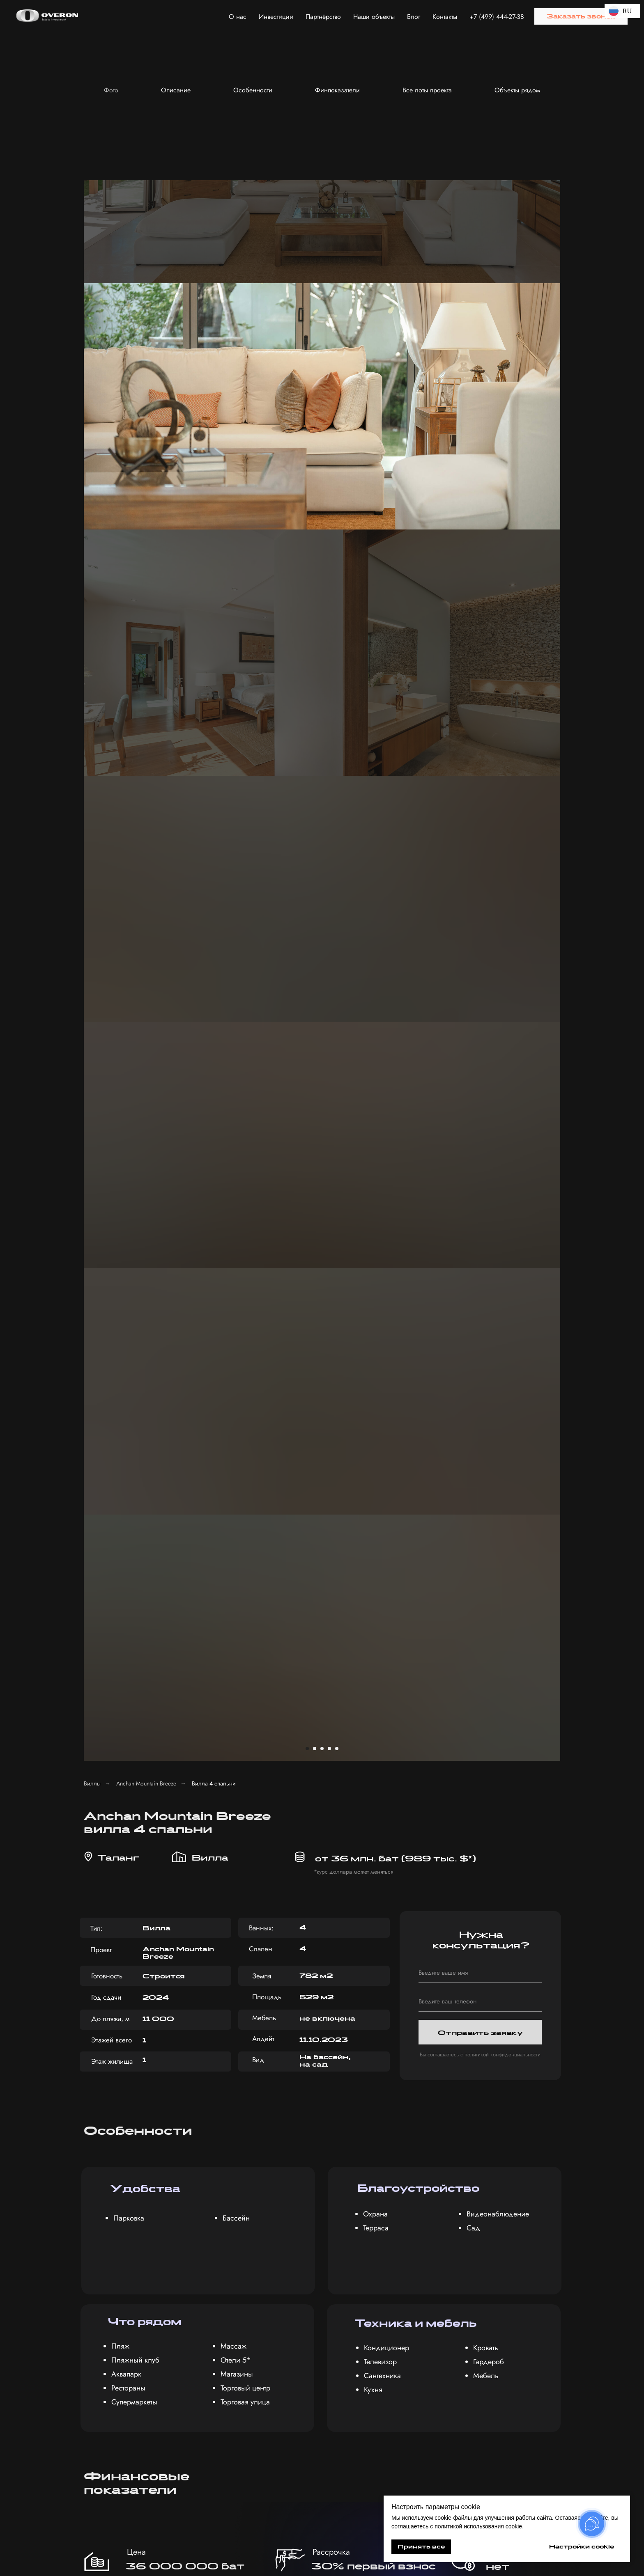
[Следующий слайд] (580, 160)
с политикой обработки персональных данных (444, 2354)
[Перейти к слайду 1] (307, 271)
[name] (480, 495)
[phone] (480, 523)
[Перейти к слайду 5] (336, 271)
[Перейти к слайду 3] (322, 271)
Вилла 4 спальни (214, 306)
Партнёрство (323, 16)
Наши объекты (374, 16)
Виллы (92, 306)
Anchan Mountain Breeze (146, 306)
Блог (413, 16)
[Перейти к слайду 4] (329, 271)
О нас (237, 16)
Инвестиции (276, 16)
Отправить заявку (480, 555)
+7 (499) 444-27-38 (496, 16)
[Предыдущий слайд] (63, 160)
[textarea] (451, 2327)
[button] (581, 16)
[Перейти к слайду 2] (314, 271)
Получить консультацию (451, 2379)
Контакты (444, 16)
